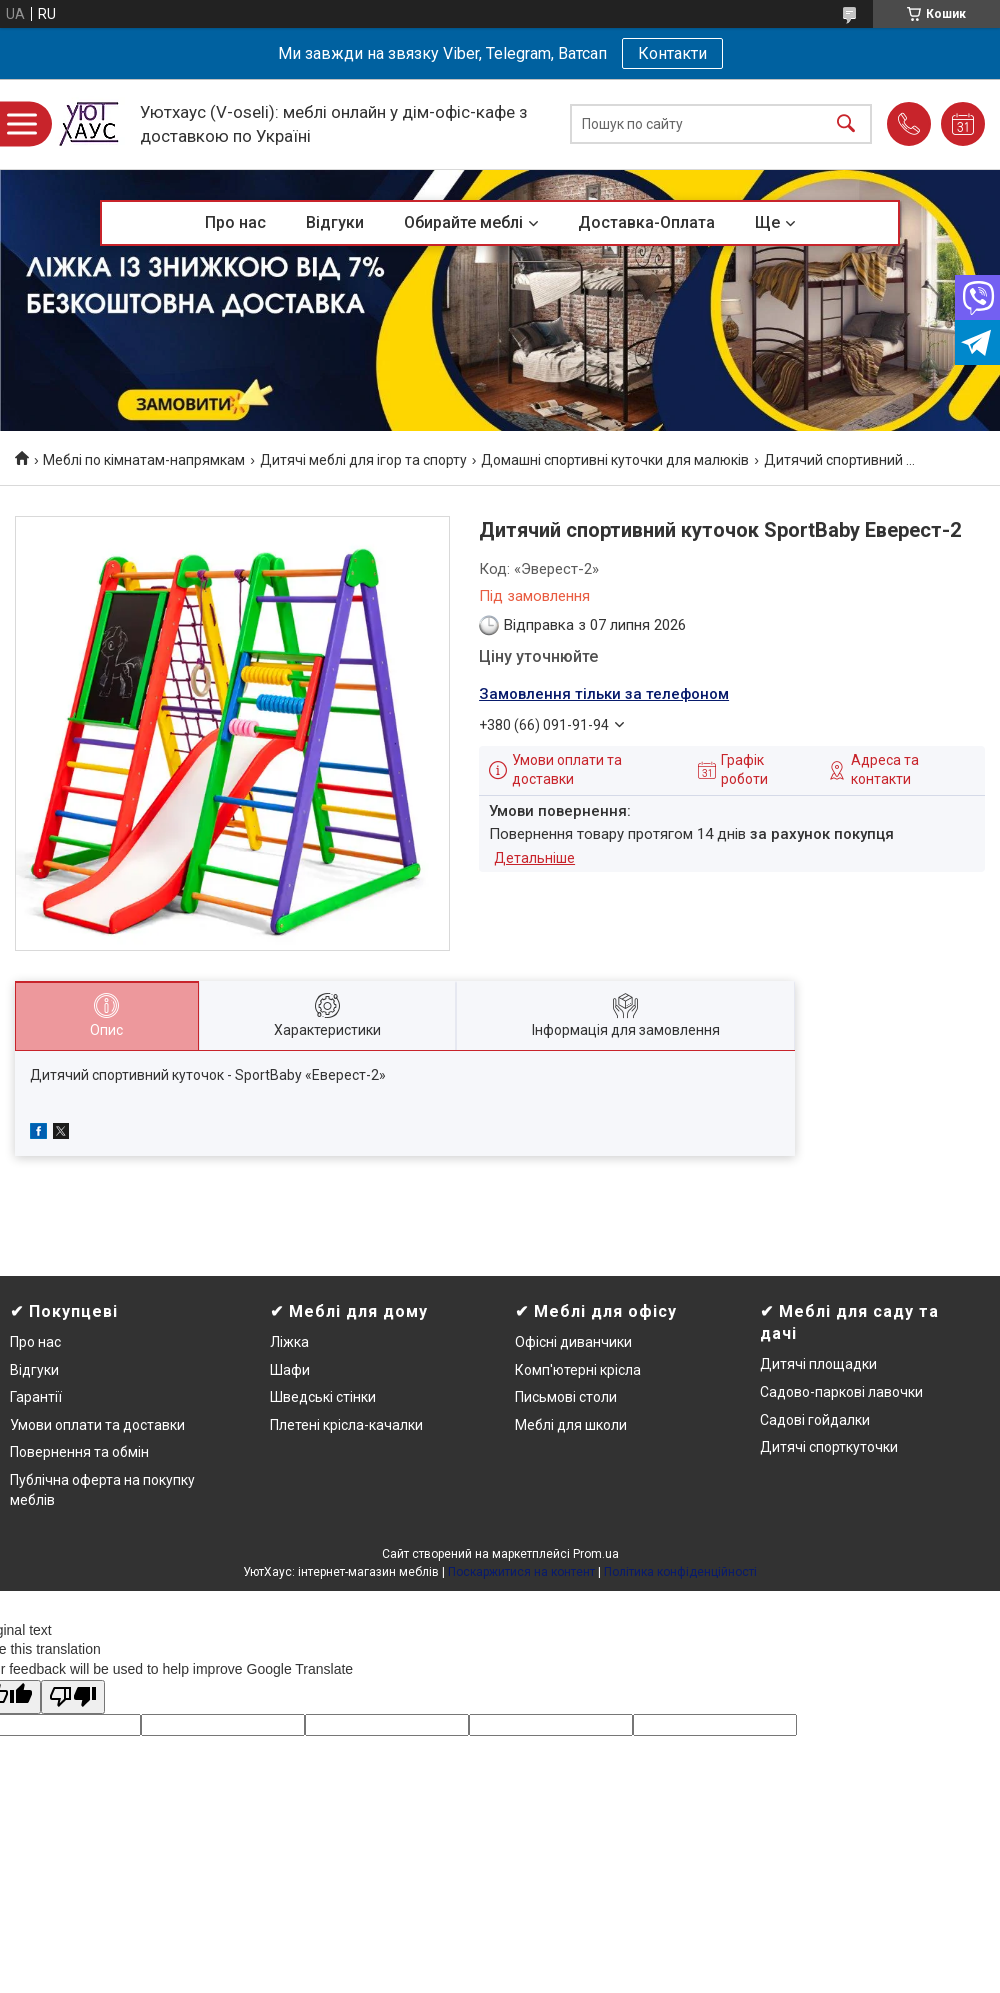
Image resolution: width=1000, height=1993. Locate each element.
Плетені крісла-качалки (346, 1425)
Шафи (290, 1370)
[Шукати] (846, 124)
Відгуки (335, 222)
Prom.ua (596, 1554)
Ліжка (289, 1342)
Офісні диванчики (573, 1342)
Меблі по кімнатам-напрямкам (144, 460)
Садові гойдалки (815, 1420)
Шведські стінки (323, 1397)
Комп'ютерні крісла (578, 1370)
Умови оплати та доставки (97, 1425)
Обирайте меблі (463, 222)
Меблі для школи (571, 1425)
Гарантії (36, 1397)
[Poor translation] (73, 1697)
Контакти (672, 53)
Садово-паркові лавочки (841, 1392)
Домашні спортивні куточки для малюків (615, 460)
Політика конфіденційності (680, 1572)
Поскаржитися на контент (521, 1572)
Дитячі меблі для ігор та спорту (363, 460)
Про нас (235, 222)
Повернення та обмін (79, 1452)
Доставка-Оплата (646, 222)
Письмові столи (566, 1397)
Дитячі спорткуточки (829, 1447)
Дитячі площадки (818, 1364)
